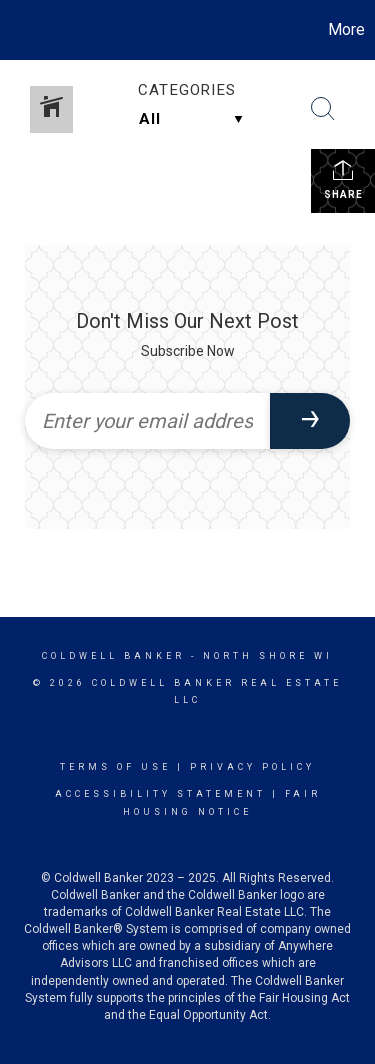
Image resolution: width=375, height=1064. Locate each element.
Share (343, 179)
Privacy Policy (252, 767)
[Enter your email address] (147, 421)
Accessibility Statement (160, 794)
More (346, 29)
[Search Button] (323, 109)
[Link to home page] (18, 30)
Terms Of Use (115, 767)
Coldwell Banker (113, 656)
